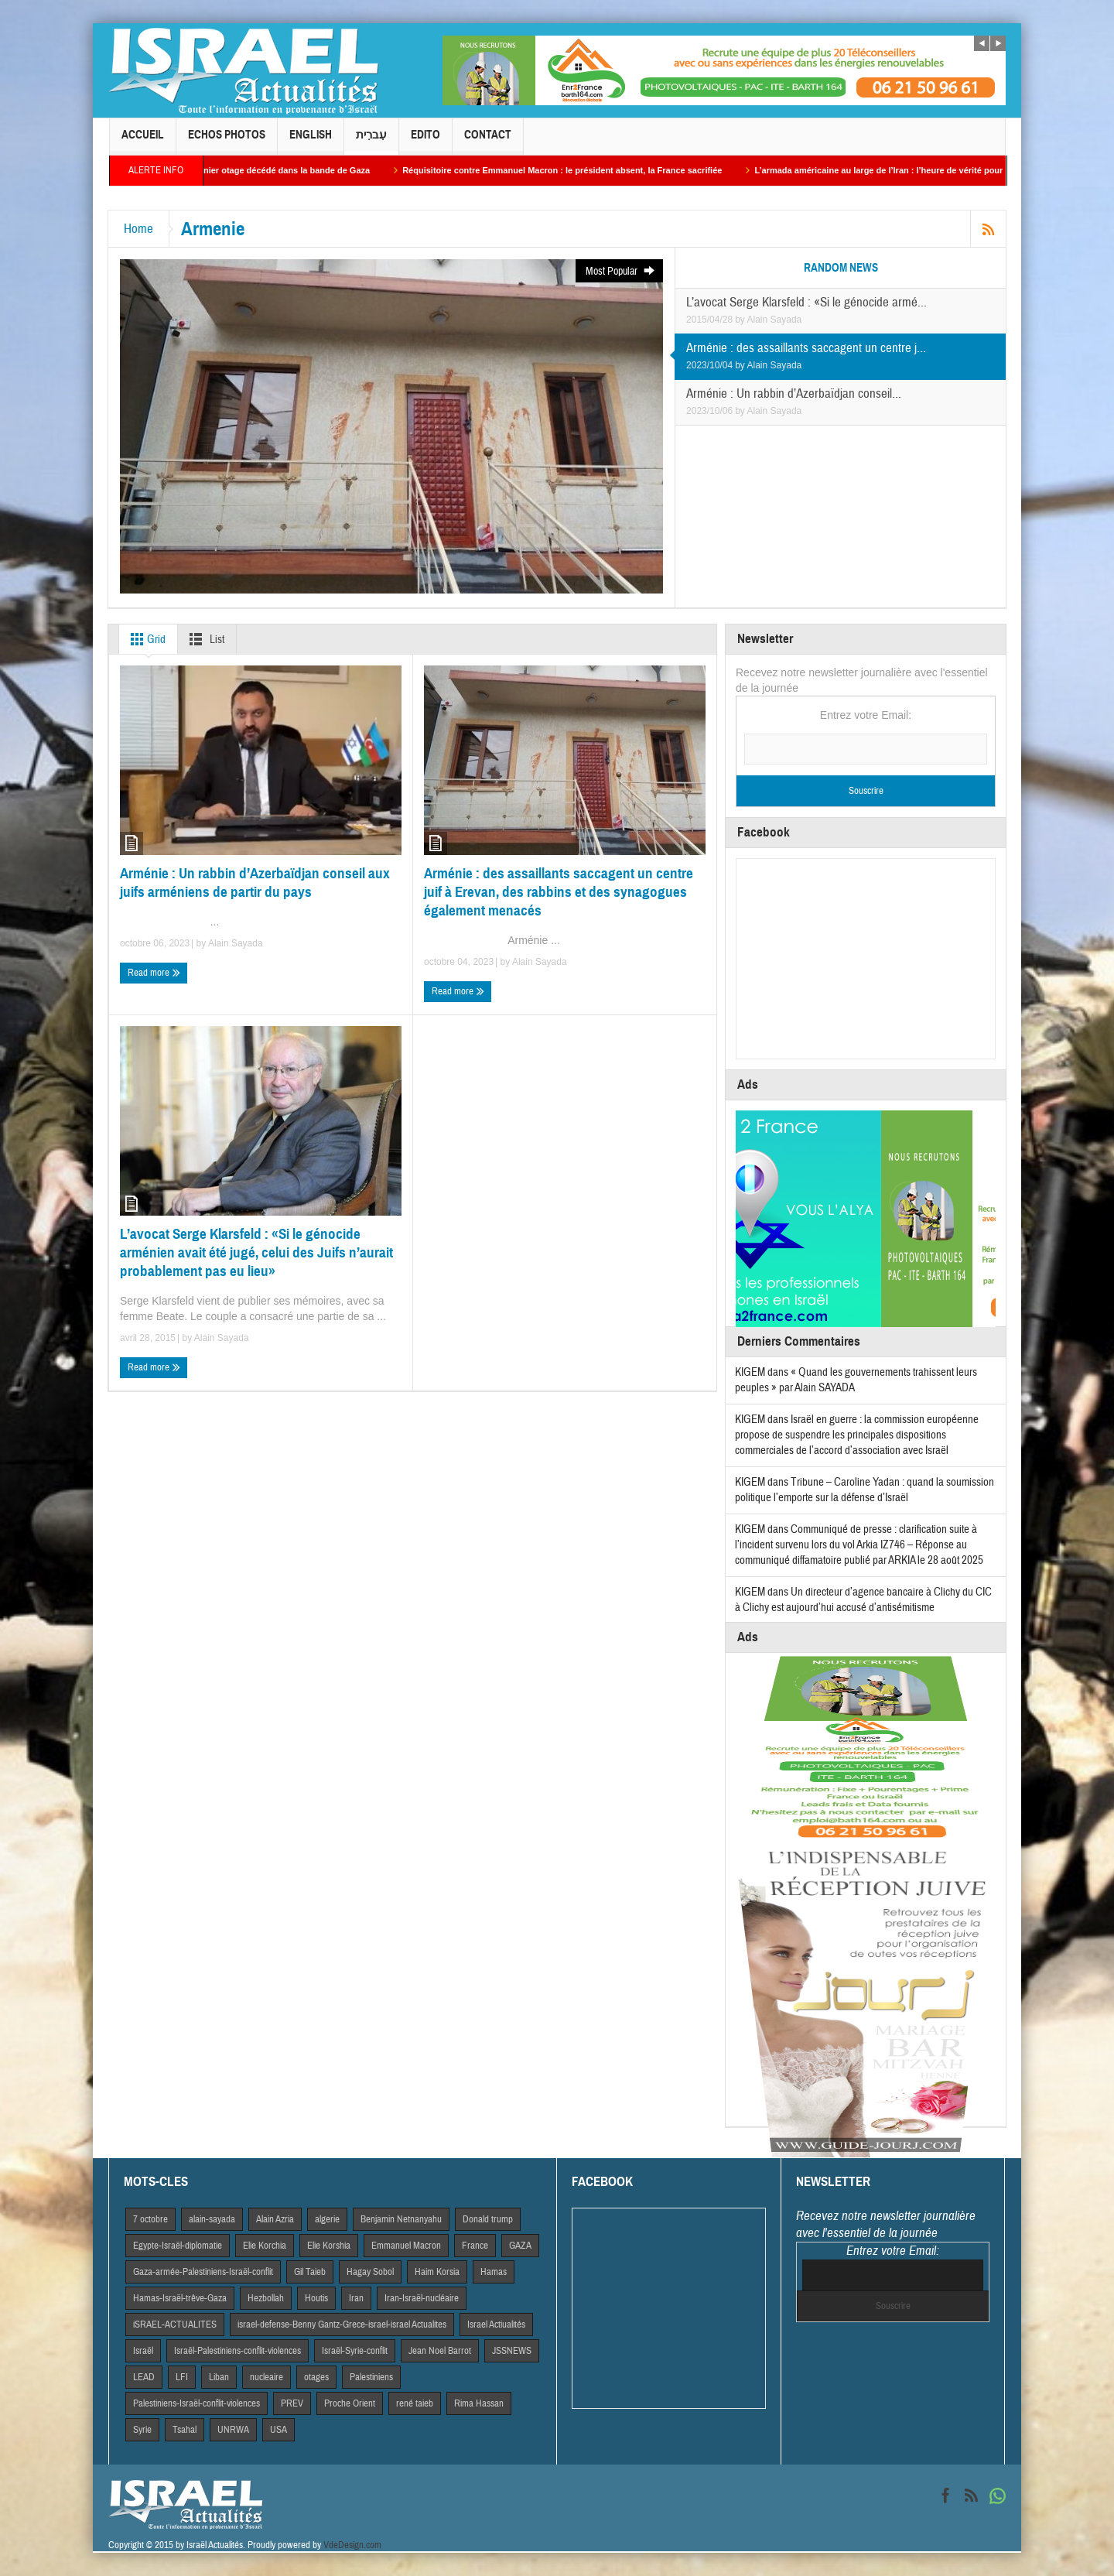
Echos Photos (226, 141)
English (310, 141)
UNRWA (233, 2430)
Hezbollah (266, 2298)
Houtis (316, 2298)
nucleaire (266, 2377)
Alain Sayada (774, 319)
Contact (488, 141)
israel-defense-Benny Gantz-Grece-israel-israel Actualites (341, 2324)
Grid (145, 639)
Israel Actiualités (496, 2324)
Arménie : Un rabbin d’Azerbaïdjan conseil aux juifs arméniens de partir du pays (255, 882)
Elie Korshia (328, 2245)
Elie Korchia (264, 2245)
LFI (182, 2377)
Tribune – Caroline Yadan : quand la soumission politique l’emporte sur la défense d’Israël (864, 1490)
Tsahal (184, 2430)
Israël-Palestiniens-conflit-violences (237, 2351)
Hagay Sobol (370, 2272)
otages (316, 2377)
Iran (356, 2298)
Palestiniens (371, 2377)
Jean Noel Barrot (439, 2351)
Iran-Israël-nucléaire (421, 2298)
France (475, 2245)
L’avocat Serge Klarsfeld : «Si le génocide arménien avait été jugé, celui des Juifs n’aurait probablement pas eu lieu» (256, 1252)
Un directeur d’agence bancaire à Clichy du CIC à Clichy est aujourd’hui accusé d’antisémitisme (863, 1600)
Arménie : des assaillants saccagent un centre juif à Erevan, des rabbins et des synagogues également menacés (558, 891)
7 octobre (150, 2219)
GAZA (520, 2245)
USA (278, 2430)
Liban (219, 2377)
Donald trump (488, 2219)
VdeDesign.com (352, 2545)
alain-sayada (212, 2219)
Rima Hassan (479, 2403)
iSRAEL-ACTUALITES (175, 2324)
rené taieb (414, 2403)
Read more (154, 973)
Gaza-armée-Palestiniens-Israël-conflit (203, 2272)
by (741, 319)
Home (138, 229)
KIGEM (750, 1372)
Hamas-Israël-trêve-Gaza (180, 2298)
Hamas (493, 2272)
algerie (327, 2219)
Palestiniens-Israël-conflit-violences (196, 2403)
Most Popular (621, 271)
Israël (143, 2351)
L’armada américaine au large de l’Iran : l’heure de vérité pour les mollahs (917, 170)
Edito (425, 141)
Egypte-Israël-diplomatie (177, 2245)
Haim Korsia (437, 2272)
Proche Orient (349, 2403)
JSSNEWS (511, 2351)
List (203, 639)
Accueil (143, 141)
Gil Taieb (310, 2272)
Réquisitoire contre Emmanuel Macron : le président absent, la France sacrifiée (576, 170)
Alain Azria (275, 2219)
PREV (292, 2403)
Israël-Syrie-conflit (355, 2351)
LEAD (144, 2377)
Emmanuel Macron (406, 2245)
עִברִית (371, 141)
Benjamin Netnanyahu (401, 2219)
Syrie (142, 2430)
